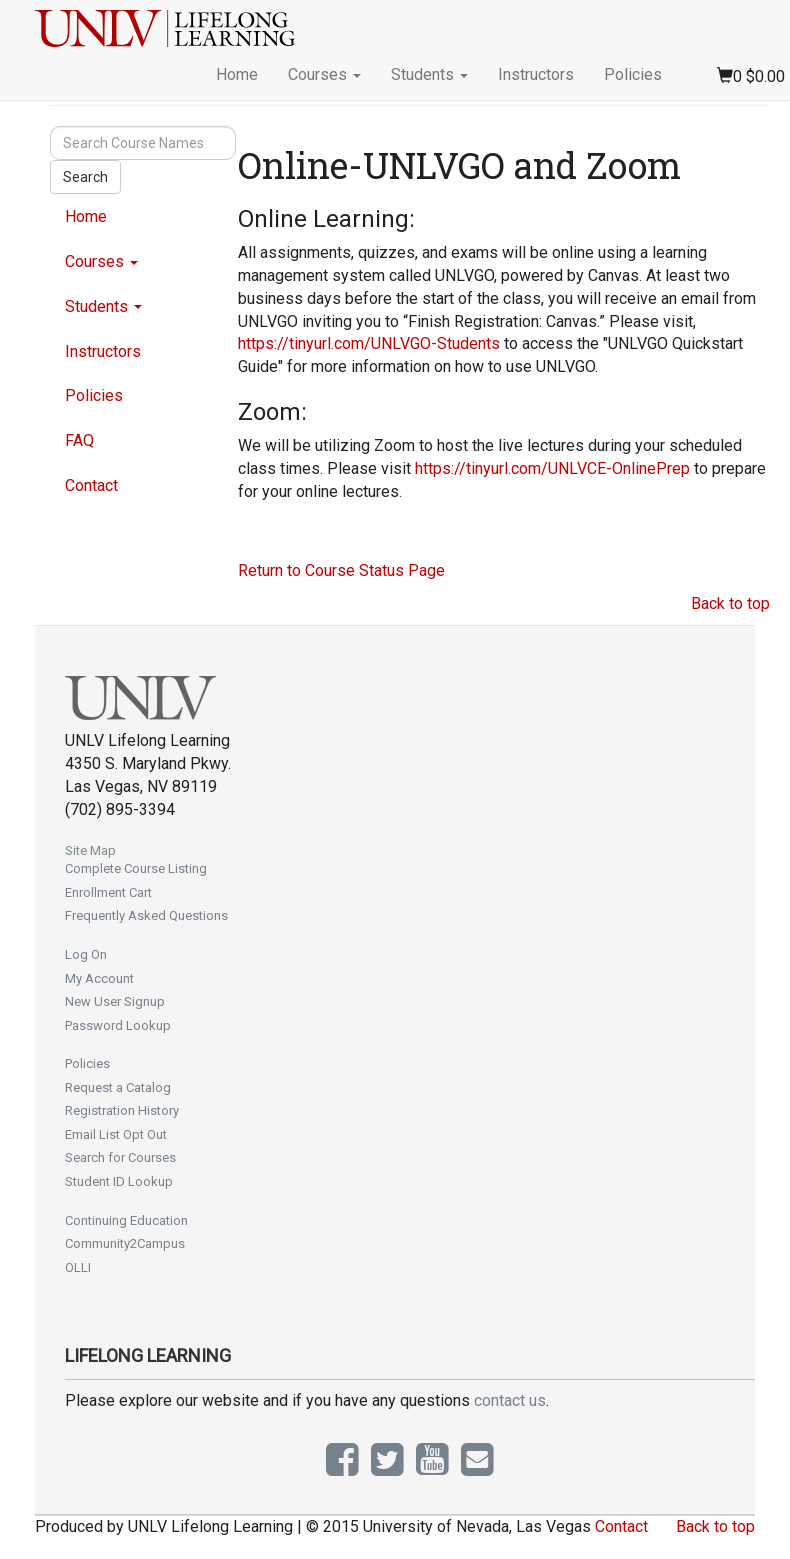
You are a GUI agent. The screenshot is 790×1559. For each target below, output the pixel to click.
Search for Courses (120, 1157)
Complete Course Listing (136, 868)
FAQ (79, 440)
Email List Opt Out (116, 1134)
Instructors (536, 74)
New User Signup (115, 1001)
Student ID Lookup (119, 1181)
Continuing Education (126, 1220)
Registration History (122, 1110)
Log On (86, 954)
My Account (99, 978)
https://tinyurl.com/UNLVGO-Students (369, 343)
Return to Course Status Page (341, 570)
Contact (91, 485)
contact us (510, 1400)
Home (237, 74)
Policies (633, 74)
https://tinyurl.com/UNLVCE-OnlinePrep (552, 468)
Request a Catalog (118, 1087)
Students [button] (429, 74)
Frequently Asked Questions (146, 915)
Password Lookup (118, 1025)
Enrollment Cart (108, 892)
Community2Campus (125, 1243)
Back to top (730, 603)
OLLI (78, 1267)
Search (85, 177)
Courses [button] (324, 74)
